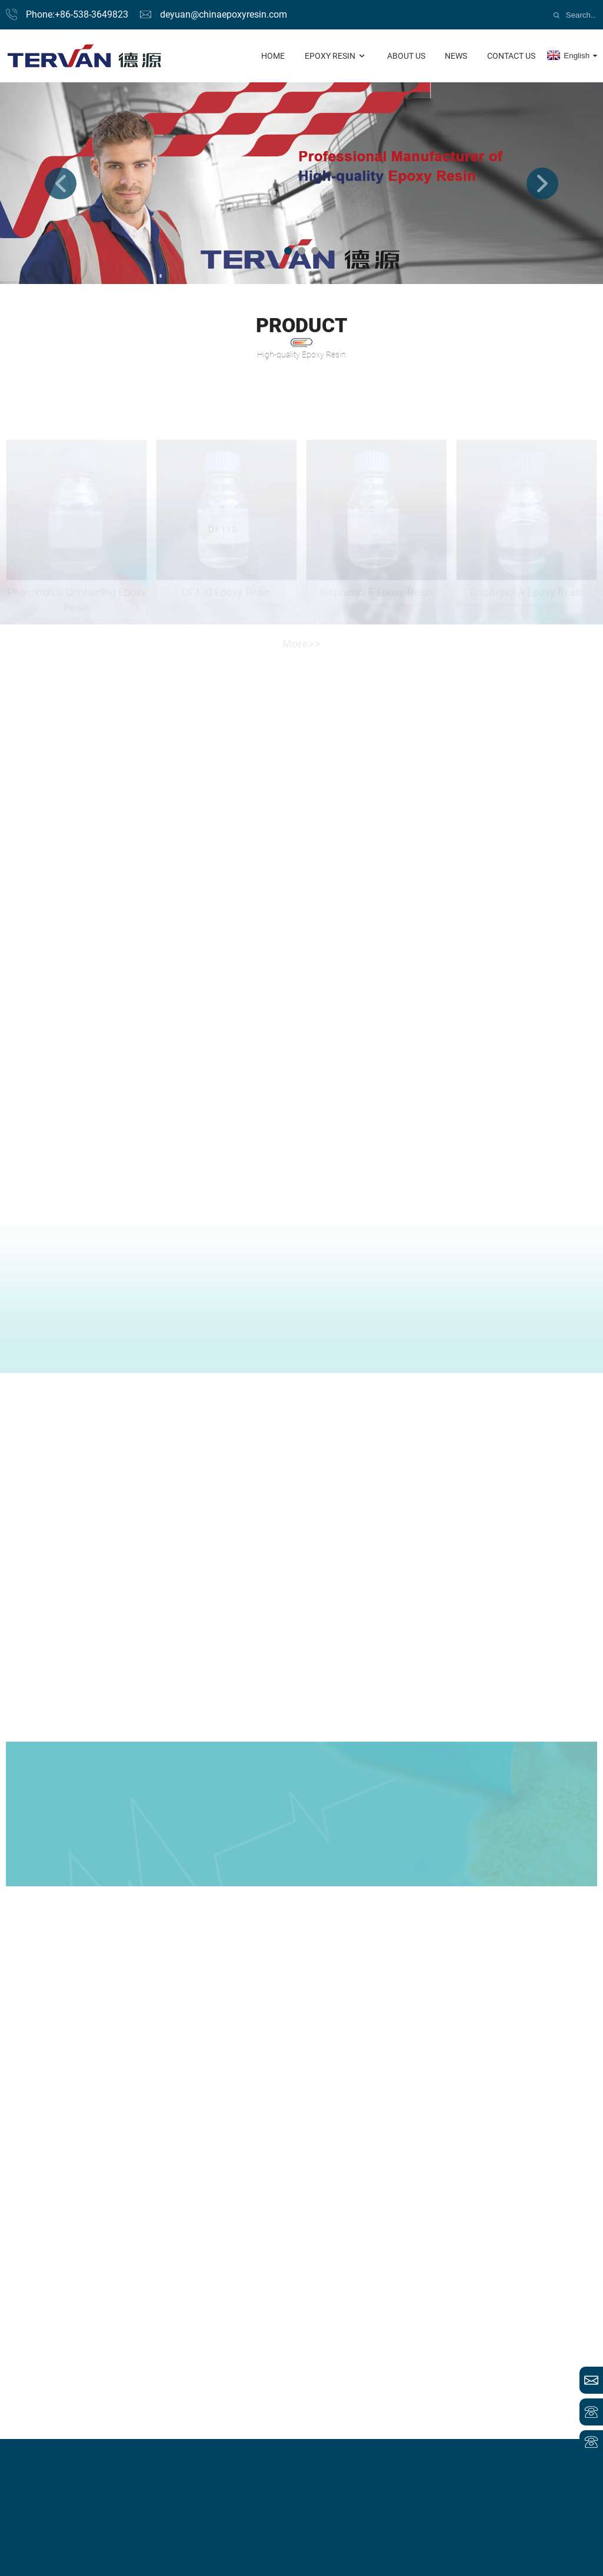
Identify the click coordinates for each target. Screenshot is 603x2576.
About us (406, 56)
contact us (511, 56)
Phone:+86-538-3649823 (77, 14)
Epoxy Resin (336, 56)
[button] (60, 183)
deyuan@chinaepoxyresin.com (223, 14)
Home (273, 56)
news (456, 56)
